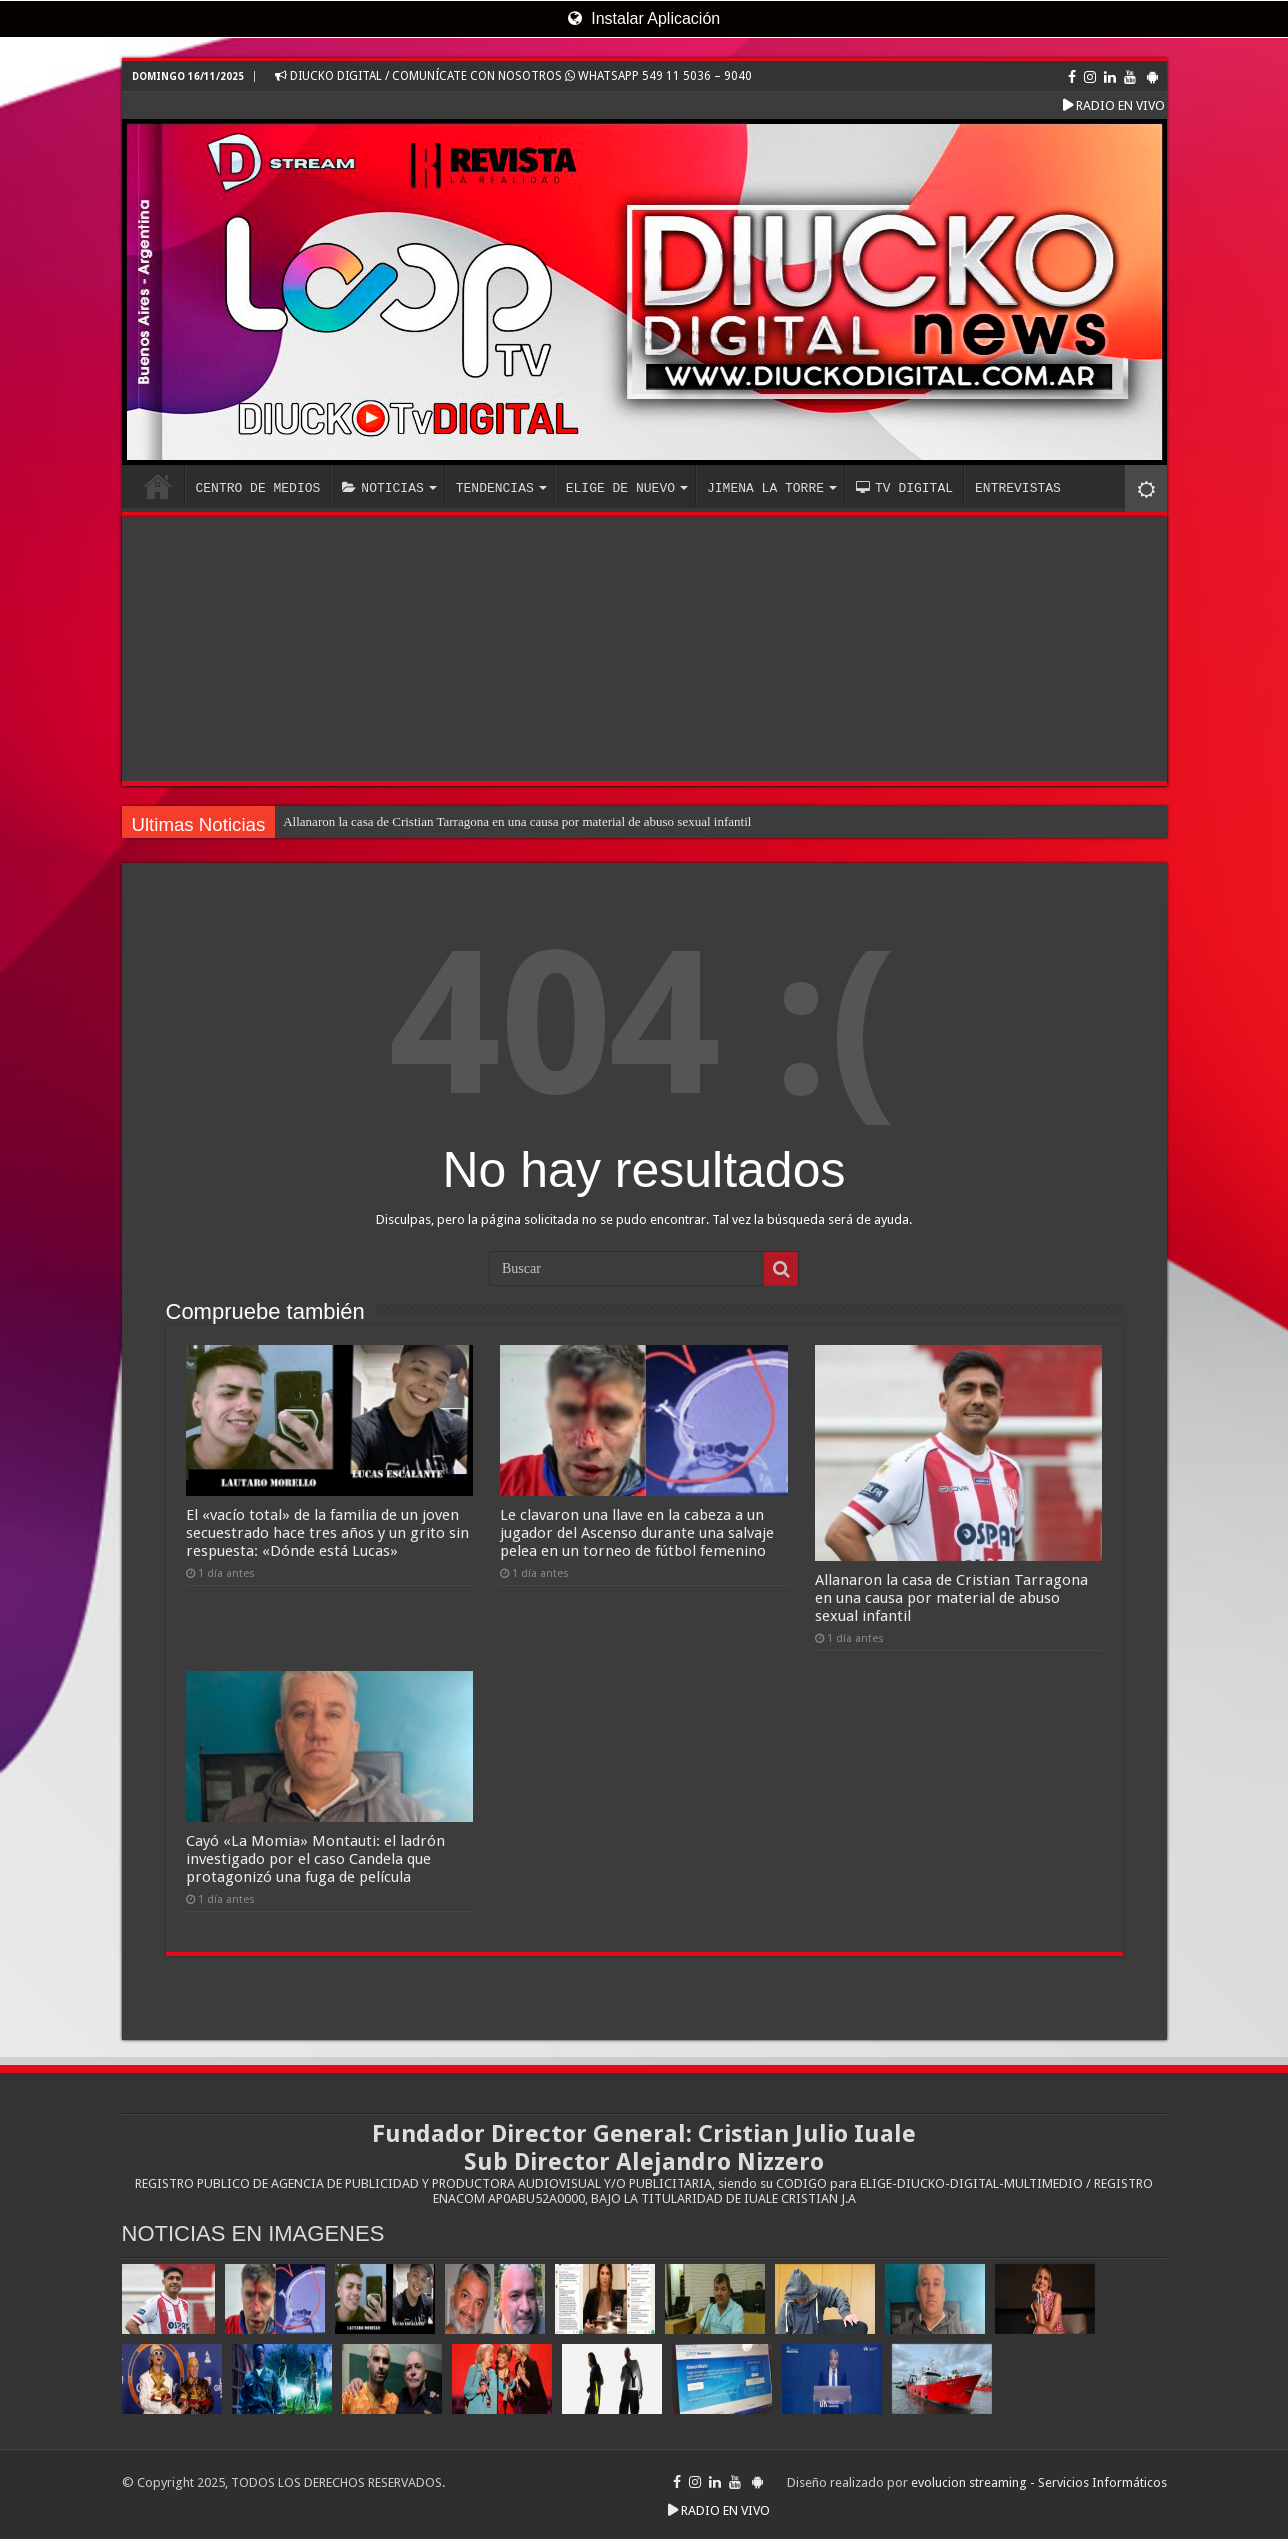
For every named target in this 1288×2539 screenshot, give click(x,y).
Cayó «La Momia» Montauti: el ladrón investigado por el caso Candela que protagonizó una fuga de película (315, 1859)
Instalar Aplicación (644, 18)
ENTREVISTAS (1018, 488)
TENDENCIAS (495, 488)
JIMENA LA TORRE (765, 488)
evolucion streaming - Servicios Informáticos (1039, 2482)
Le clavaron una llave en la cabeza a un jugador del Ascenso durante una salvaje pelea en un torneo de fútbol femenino (637, 1533)
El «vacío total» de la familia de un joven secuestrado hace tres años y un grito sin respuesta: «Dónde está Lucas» (327, 1533)
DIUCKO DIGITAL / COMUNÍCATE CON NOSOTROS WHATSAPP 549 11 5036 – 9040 (513, 76)
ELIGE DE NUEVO (620, 488)
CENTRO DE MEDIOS (258, 488)
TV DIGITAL (904, 488)
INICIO (158, 486)
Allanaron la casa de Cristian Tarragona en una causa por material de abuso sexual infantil (517, 821)
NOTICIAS (382, 488)
